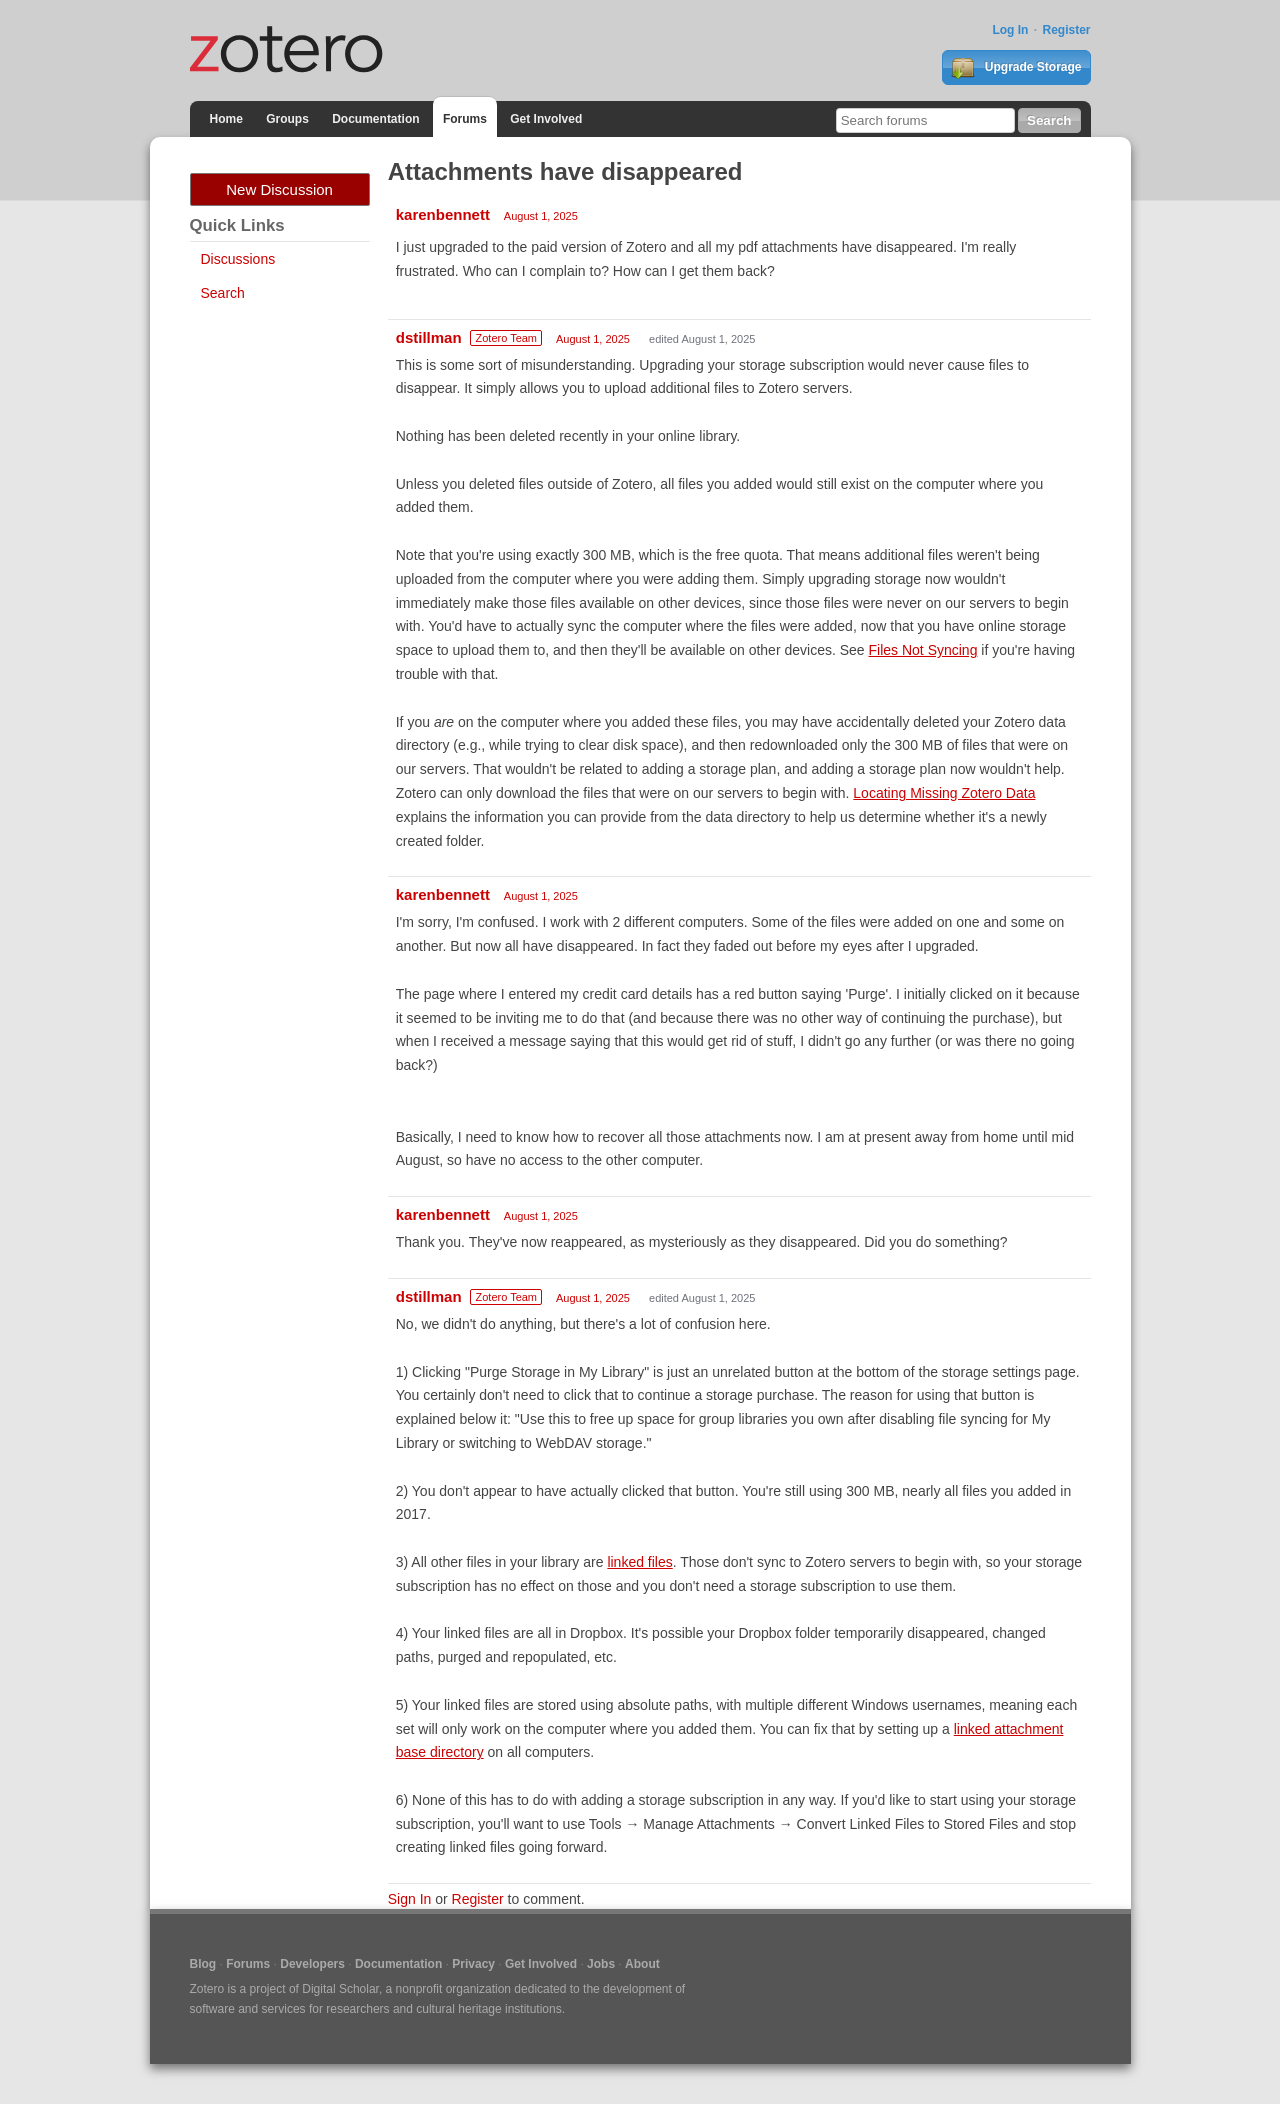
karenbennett (443, 214)
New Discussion (279, 189)
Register (1066, 30)
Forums (465, 119)
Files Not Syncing (923, 650)
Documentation (375, 119)
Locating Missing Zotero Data (944, 793)
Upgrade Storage (1016, 68)
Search (223, 293)
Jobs (601, 1964)
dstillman (429, 337)
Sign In (410, 1899)
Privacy (473, 1964)
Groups (287, 119)
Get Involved (546, 119)
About (642, 1964)
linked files (639, 1562)
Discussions (238, 259)
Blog (203, 1964)
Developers (312, 1964)
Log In (1010, 30)
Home (226, 119)
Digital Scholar (340, 1989)
